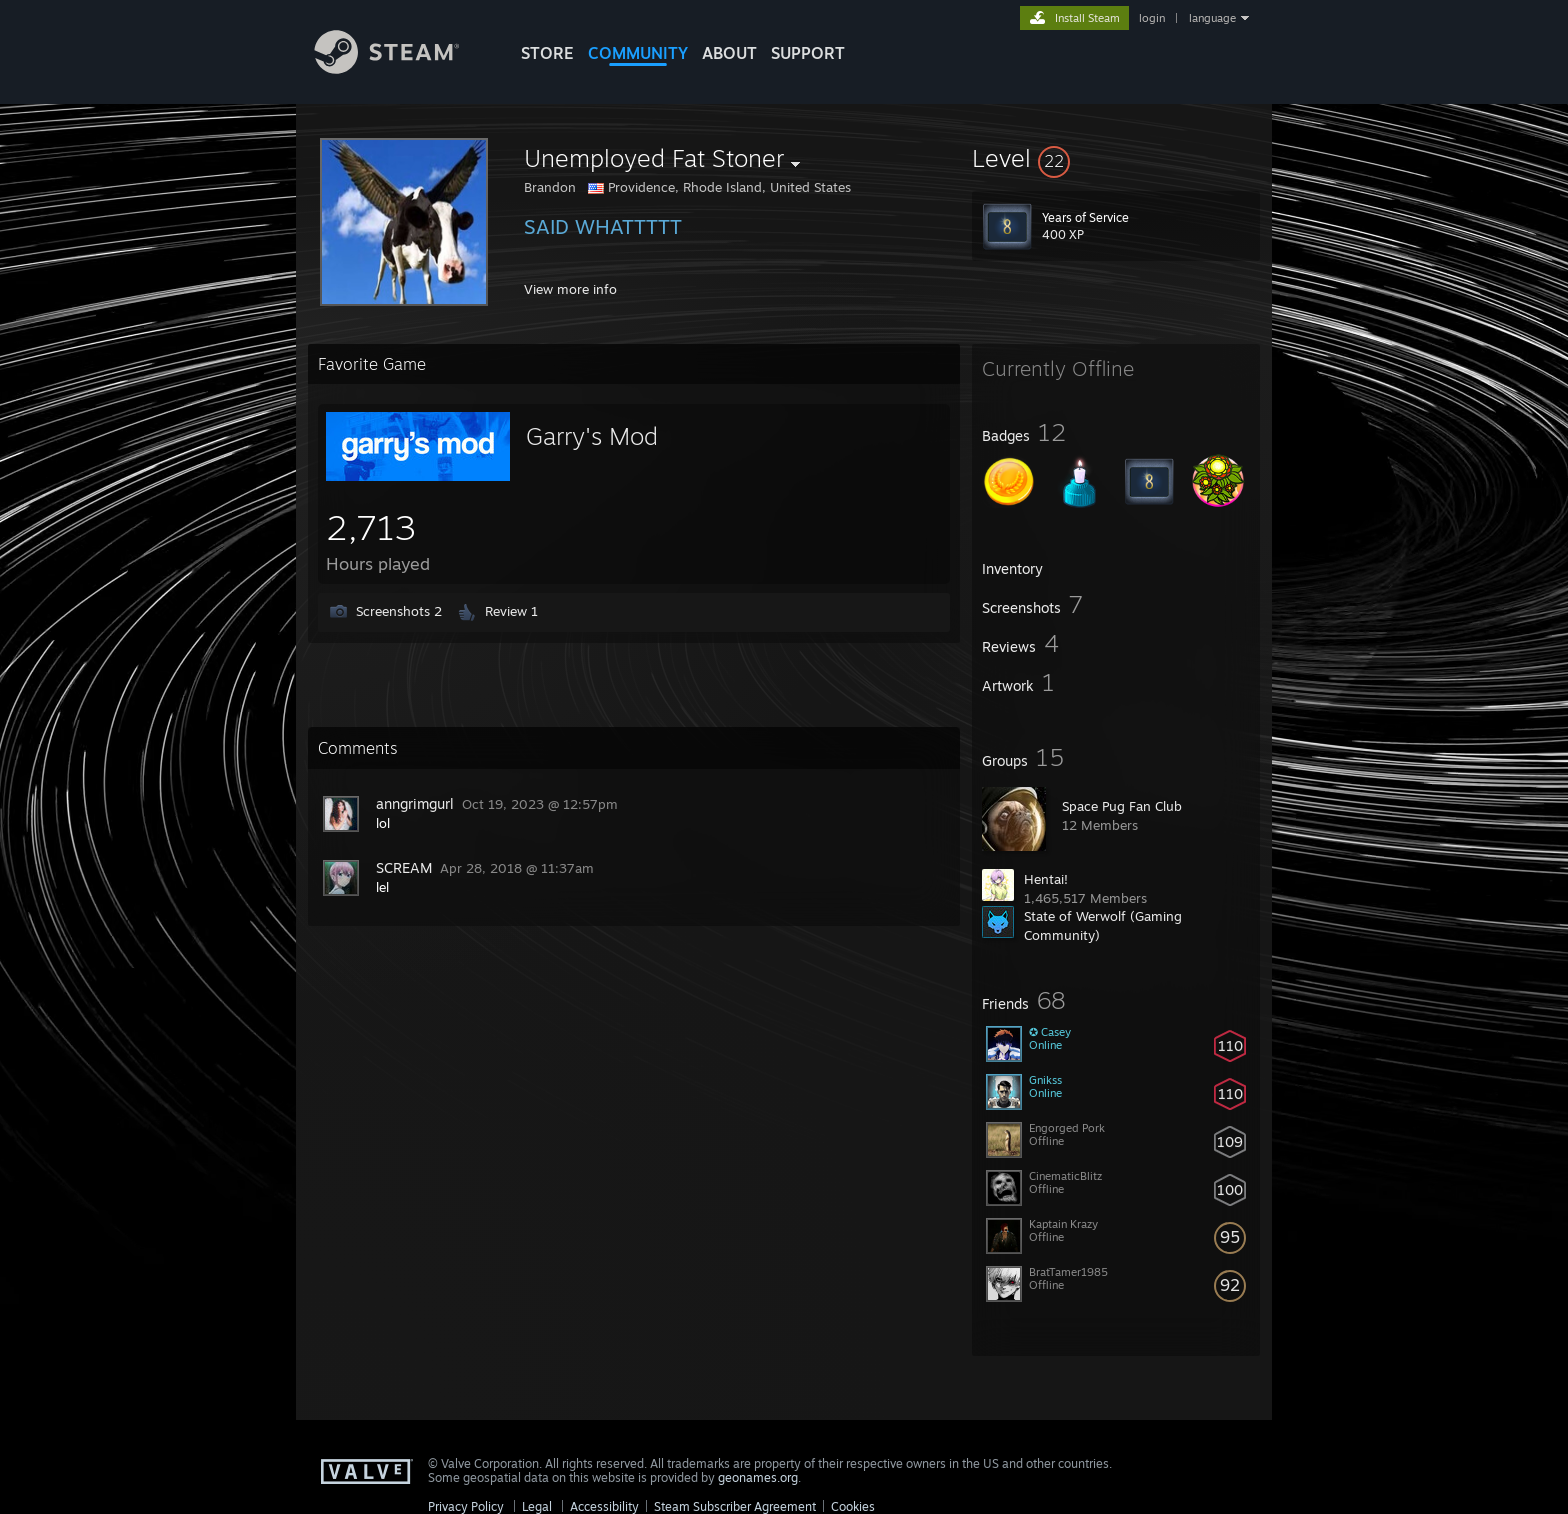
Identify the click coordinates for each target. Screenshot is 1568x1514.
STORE (547, 53)
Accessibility (604, 1506)
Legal (537, 1506)
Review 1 (511, 611)
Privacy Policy (466, 1506)
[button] (1116, 158)
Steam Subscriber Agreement (735, 1506)
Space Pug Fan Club (1122, 806)
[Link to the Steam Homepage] (402, 68)
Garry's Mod (592, 436)
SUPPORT (808, 53)
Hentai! (1046, 879)
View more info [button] (570, 289)
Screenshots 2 (399, 611)
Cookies (853, 1506)
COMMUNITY (638, 53)
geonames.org (758, 1477)
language (1212, 18)
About (729, 53)
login (1152, 18)
